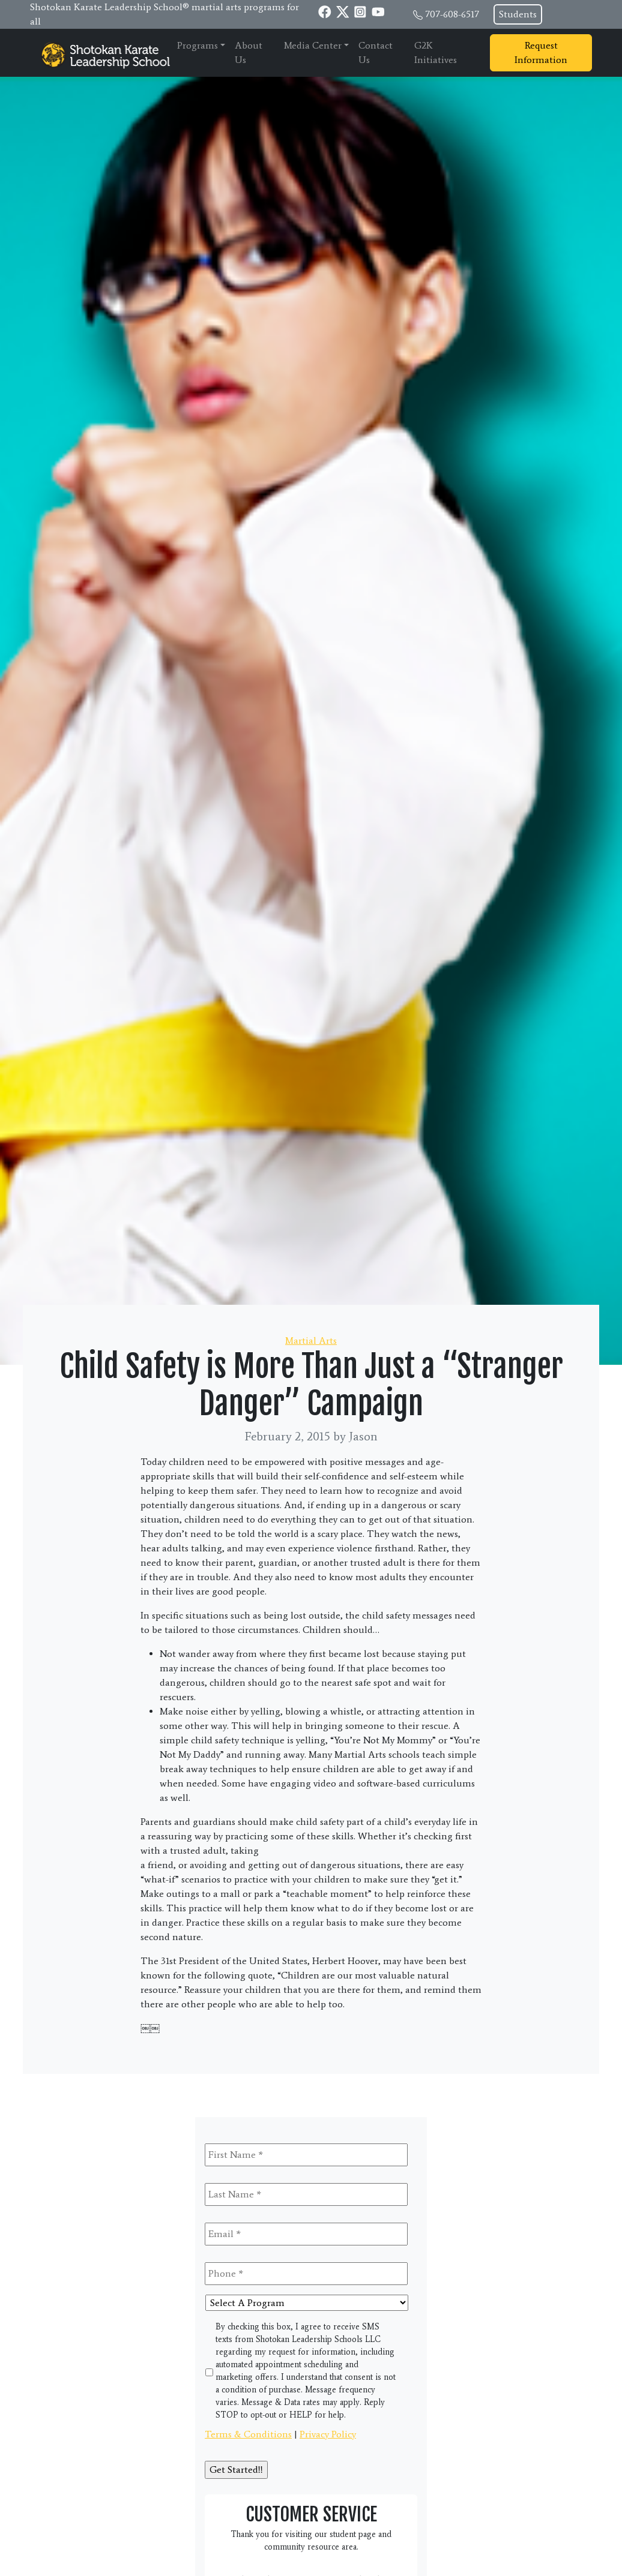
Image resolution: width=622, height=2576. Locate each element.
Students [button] (518, 14)
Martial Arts (311, 1340)
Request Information (541, 52)
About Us (248, 52)
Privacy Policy (328, 2434)
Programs (197, 45)
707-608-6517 (452, 14)
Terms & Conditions (248, 2434)
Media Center (313, 45)
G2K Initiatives (435, 52)
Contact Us (375, 52)
